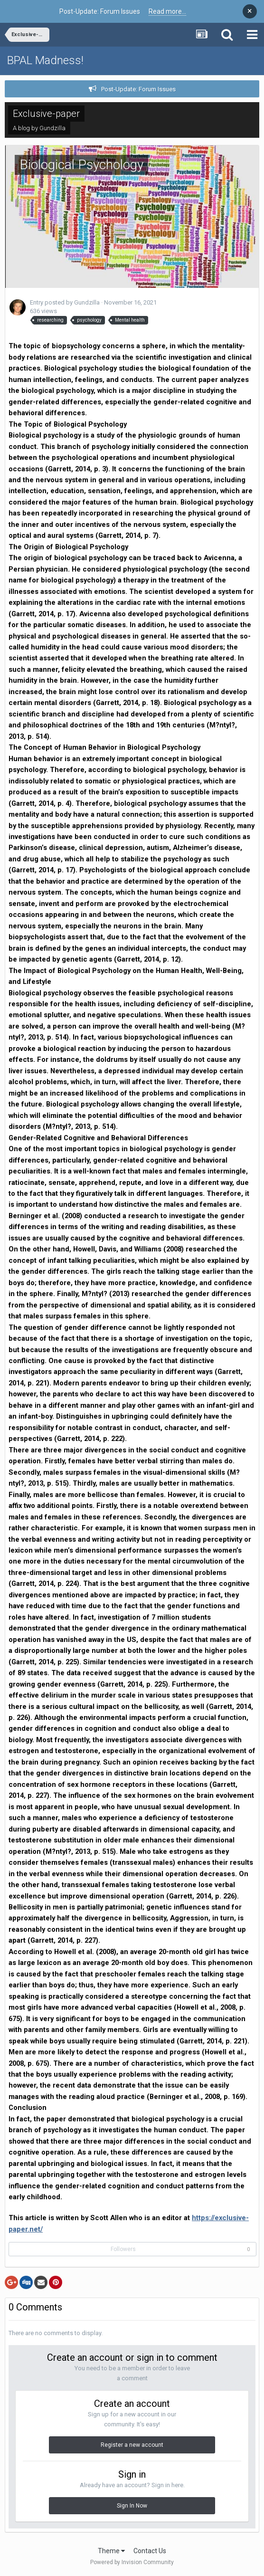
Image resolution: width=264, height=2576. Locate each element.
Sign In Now (132, 2505)
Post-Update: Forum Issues (138, 89)
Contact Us (149, 2551)
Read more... (167, 11)
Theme (111, 2551)
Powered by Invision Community (132, 2562)
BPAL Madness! (45, 60)
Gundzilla (52, 128)
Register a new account (132, 2445)
